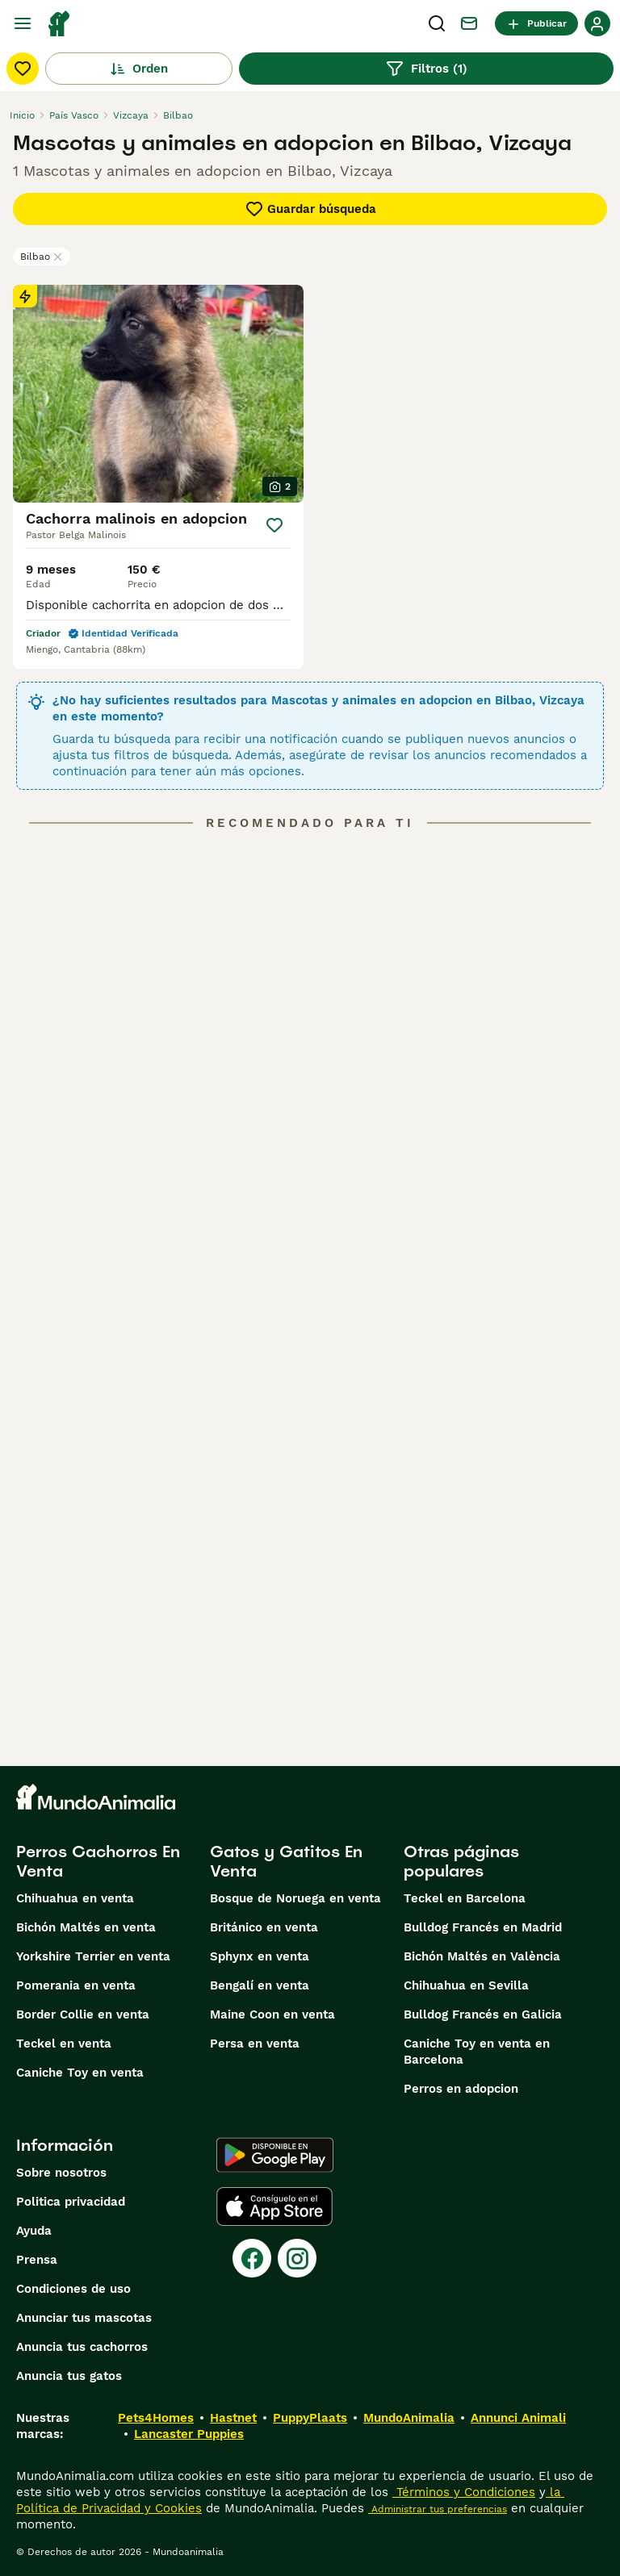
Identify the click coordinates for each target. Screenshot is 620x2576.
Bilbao (41, 256)
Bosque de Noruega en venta (295, 1898)
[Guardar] (274, 525)
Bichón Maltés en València (482, 1956)
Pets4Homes (156, 2418)
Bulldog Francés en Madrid (483, 1927)
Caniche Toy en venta (80, 2072)
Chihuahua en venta (75, 1898)
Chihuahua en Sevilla (466, 1985)
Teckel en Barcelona (465, 1898)
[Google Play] (274, 2155)
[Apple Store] (274, 2206)
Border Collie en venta (82, 2014)
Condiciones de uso (73, 2289)
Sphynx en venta (259, 1956)
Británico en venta (264, 1927)
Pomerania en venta (76, 1985)
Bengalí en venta (259, 1985)
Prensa (36, 2259)
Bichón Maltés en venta (86, 1927)
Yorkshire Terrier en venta (93, 1956)
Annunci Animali (518, 2418)
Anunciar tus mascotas (84, 2318)
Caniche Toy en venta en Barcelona (477, 2051)
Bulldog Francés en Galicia (483, 2014)
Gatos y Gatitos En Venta (286, 1861)
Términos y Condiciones (463, 2492)
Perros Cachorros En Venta (98, 1861)
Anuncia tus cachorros (82, 2347)
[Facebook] (251, 2258)
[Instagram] (297, 2258)
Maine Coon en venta (272, 2014)
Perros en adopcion (461, 2088)
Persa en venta (255, 2043)
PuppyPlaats (310, 2418)
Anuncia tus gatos (69, 2376)
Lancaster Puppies (189, 2434)
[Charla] (469, 23)
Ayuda (34, 2230)
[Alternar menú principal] (22, 23)
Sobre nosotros (61, 2172)
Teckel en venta (63, 2043)
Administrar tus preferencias (437, 2509)
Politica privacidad (70, 2201)
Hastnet (233, 2418)
